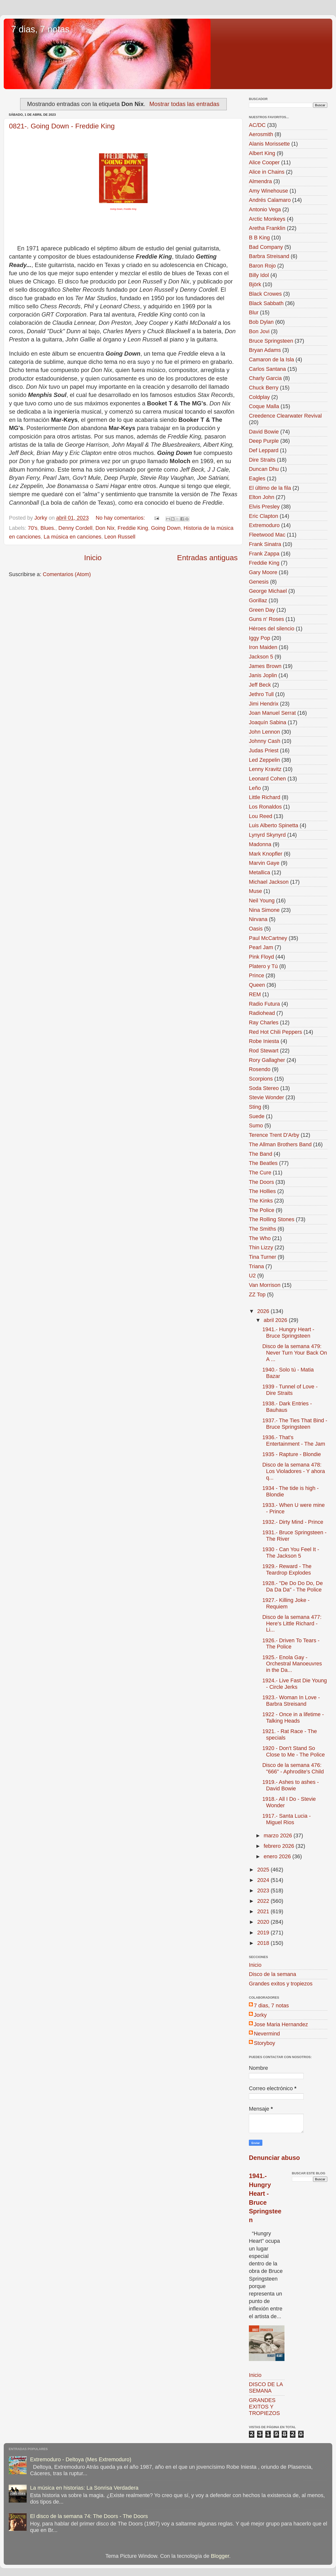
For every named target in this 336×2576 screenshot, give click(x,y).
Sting (255, 1107)
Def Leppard (264, 450)
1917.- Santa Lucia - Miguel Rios (286, 1819)
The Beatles (263, 1163)
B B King (259, 237)
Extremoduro (264, 525)
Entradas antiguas (207, 557)
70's (33, 528)
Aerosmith (261, 134)
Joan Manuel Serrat (272, 713)
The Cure (260, 1172)
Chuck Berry (264, 387)
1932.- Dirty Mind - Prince (292, 1522)
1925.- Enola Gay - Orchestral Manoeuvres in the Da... (292, 1663)
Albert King (262, 153)
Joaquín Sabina (267, 722)
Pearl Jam (261, 947)
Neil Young (262, 900)
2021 (264, 1911)
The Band (260, 1154)
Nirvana (258, 919)
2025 (264, 1869)
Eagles (257, 478)
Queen (257, 985)
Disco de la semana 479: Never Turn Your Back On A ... (294, 1352)
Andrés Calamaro (270, 200)
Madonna (260, 844)
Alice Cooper (264, 162)
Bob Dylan (261, 322)
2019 (264, 1932)
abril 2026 (276, 1320)
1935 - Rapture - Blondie (291, 1454)
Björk (255, 284)
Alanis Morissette (269, 144)
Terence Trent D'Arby (274, 1135)
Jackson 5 (261, 657)
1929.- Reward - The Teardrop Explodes (287, 1569)
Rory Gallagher (267, 1060)
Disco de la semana (272, 1974)
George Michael (268, 591)
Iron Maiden (263, 647)
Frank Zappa (264, 553)
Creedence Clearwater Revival (285, 416)
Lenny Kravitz (265, 769)
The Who (260, 1238)
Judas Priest (264, 750)
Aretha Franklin (267, 228)
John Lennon (264, 732)
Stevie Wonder (266, 1097)
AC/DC (257, 125)
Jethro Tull (261, 694)
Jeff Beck (260, 685)
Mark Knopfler (265, 854)
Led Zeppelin (264, 760)
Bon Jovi (259, 331)
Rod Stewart (264, 1050)
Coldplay (259, 397)
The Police (261, 1210)
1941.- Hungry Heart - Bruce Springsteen (288, 1332)
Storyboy (264, 2043)
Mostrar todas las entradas (184, 104)
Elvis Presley (264, 506)
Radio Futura (264, 1004)
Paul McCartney (268, 938)
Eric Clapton (263, 516)
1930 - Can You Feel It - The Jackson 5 (290, 1552)
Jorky (260, 2015)
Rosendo (259, 1069)
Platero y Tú (263, 966)
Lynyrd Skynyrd (267, 835)
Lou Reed (260, 816)
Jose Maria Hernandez (281, 2024)
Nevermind (267, 2033)
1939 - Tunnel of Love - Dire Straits (290, 1389)
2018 (264, 1943)
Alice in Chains (266, 172)
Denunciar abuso (274, 2157)
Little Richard (264, 797)
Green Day (262, 610)
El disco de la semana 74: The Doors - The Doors (89, 2516)
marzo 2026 (278, 1835)
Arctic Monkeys (267, 219)
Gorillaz (258, 600)
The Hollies (262, 1191)
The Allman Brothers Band (280, 1144)
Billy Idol (259, 275)
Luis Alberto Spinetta (273, 825)
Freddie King (132, 528)
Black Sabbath (266, 303)
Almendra (260, 181)
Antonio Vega (265, 209)
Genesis (259, 582)
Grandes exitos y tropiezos (281, 1983)
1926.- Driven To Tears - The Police (291, 1643)
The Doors (261, 1182)
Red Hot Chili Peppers (275, 1032)
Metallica (259, 872)
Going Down (166, 528)
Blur (253, 312)
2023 (264, 1890)
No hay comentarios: (121, 518)
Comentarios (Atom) (67, 574)
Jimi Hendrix (264, 704)
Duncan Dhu (264, 469)
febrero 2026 (279, 1846)
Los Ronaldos (265, 807)
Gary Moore (263, 572)
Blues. (48, 528)
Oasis (256, 929)
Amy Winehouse (268, 191)
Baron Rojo (262, 266)
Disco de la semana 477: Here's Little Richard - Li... (292, 1623)
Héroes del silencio (271, 628)
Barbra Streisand (269, 256)
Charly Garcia (265, 378)
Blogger (220, 2556)
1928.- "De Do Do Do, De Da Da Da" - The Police (292, 1586)
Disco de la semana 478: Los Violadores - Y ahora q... (293, 1471)
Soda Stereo (264, 1088)
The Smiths (262, 1229)
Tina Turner (262, 1257)
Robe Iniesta (264, 1041)
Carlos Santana (267, 369)
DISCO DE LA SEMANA (266, 2387)
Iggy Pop (259, 638)
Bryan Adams (265, 350)
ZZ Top (257, 1294)
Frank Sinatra (265, 544)
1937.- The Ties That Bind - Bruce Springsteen (294, 1423)
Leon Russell (119, 537)
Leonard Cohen (267, 778)
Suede (256, 1116)
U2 (252, 1275)
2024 (264, 1880)
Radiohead (262, 1013)
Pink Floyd (261, 957)
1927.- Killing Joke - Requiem (286, 1603)
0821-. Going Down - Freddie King (62, 126)
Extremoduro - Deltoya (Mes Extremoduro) (80, 2459)
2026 (264, 1311)
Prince (256, 975)
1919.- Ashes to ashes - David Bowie (290, 1785)
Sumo (256, 1125)
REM (255, 994)
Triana (256, 1266)
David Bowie (264, 432)
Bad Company (266, 247)
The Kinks (261, 1201)
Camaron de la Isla (271, 359)
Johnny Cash (264, 741)
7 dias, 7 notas (40, 29)
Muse (255, 891)
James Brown (265, 666)
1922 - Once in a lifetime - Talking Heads (293, 1717)
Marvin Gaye (264, 863)
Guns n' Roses (266, 619)
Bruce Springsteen (271, 341)
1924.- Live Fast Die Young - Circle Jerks (294, 1683)
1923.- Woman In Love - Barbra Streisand (291, 1700)
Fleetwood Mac (267, 535)
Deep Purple (264, 441)
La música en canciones (72, 537)
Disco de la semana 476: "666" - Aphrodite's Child (293, 1768)
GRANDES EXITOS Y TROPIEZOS (264, 2406)
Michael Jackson (269, 882)
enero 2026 (278, 1856)
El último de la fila (270, 488)
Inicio (93, 557)
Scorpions (261, 1079)
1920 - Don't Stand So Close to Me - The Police (293, 1751)
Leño (255, 788)
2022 (264, 1901)
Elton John (261, 497)
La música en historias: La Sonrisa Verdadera (84, 2488)
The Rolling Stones (271, 1219)
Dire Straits (262, 460)
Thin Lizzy (261, 1247)
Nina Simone (264, 910)
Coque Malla (264, 406)
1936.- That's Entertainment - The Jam (293, 1440)
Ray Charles (264, 1022)
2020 (264, 1922)
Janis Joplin (263, 675)
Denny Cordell (75, 528)
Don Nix (104, 528)
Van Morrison (264, 1285)
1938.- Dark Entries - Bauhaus (287, 1406)
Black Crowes (265, 294)
